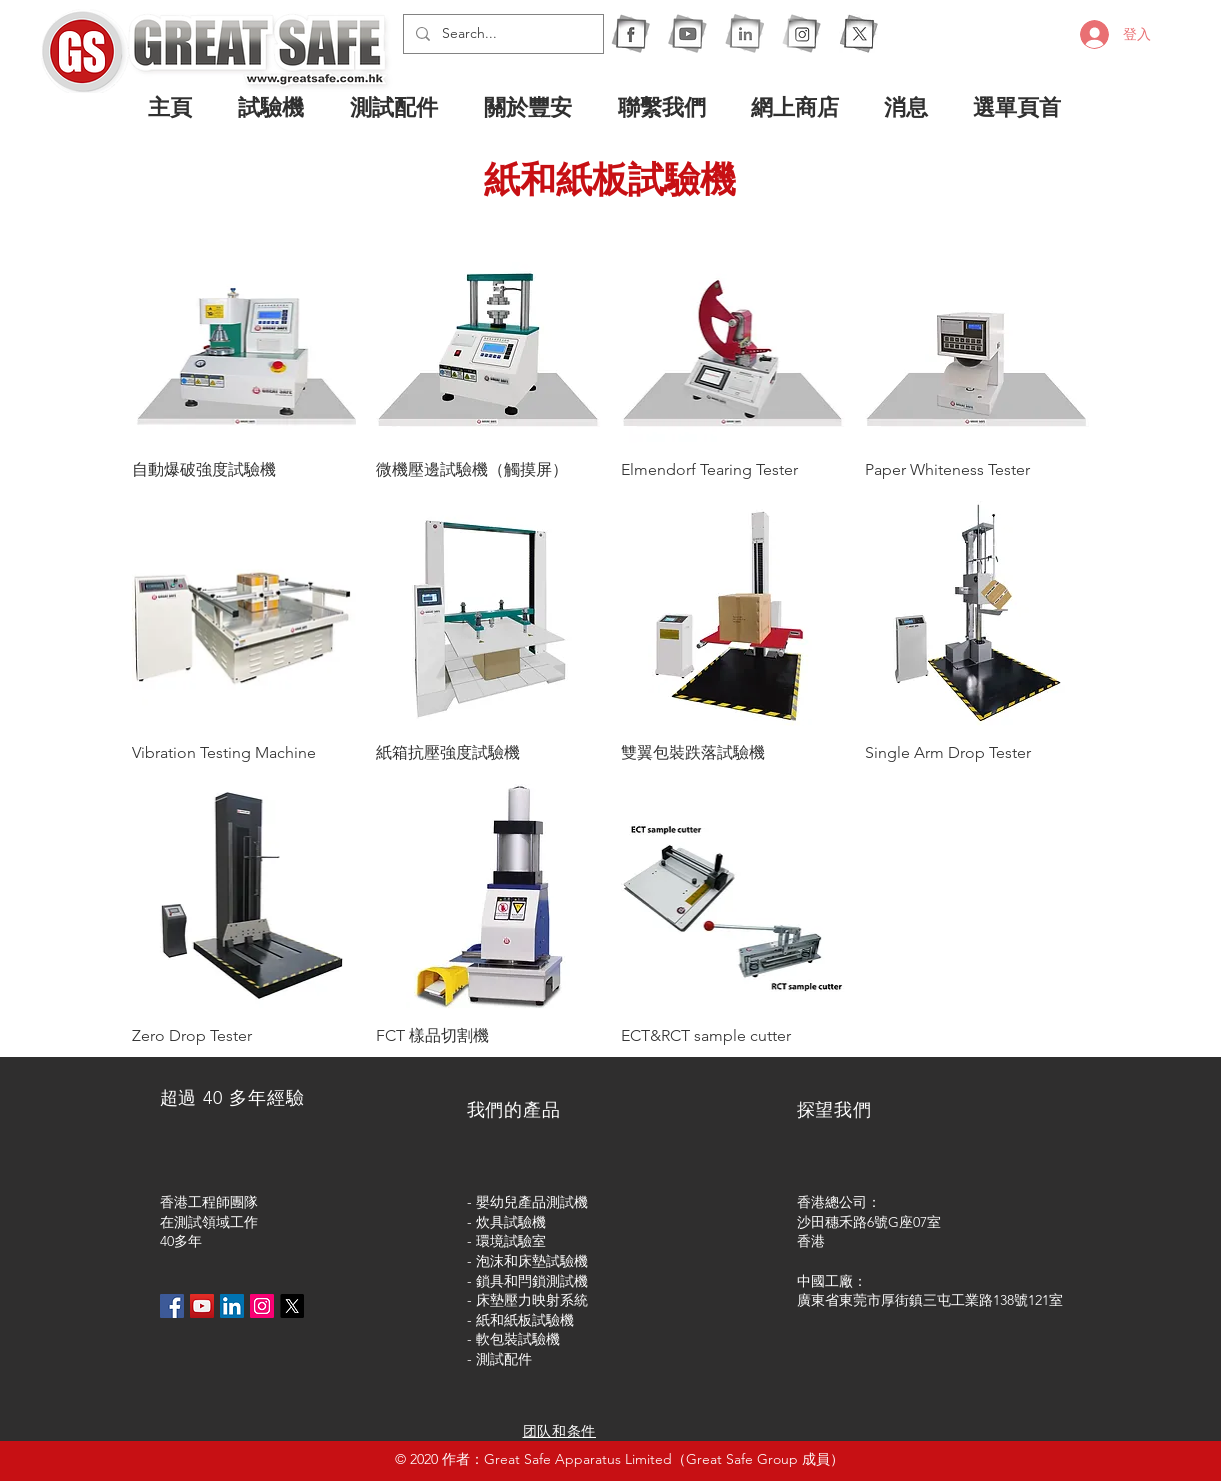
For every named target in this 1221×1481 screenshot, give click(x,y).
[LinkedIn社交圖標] (232, 1306)
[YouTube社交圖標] (202, 1306)
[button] (279, 107)
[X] (858, 33)
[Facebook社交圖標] (172, 1306)
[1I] (744, 33)
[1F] (630, 33)
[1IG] (801, 33)
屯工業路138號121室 (1000, 1300)
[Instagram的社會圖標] (262, 1306)
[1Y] (687, 33)
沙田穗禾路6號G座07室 (869, 1222)
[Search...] (501, 34)
